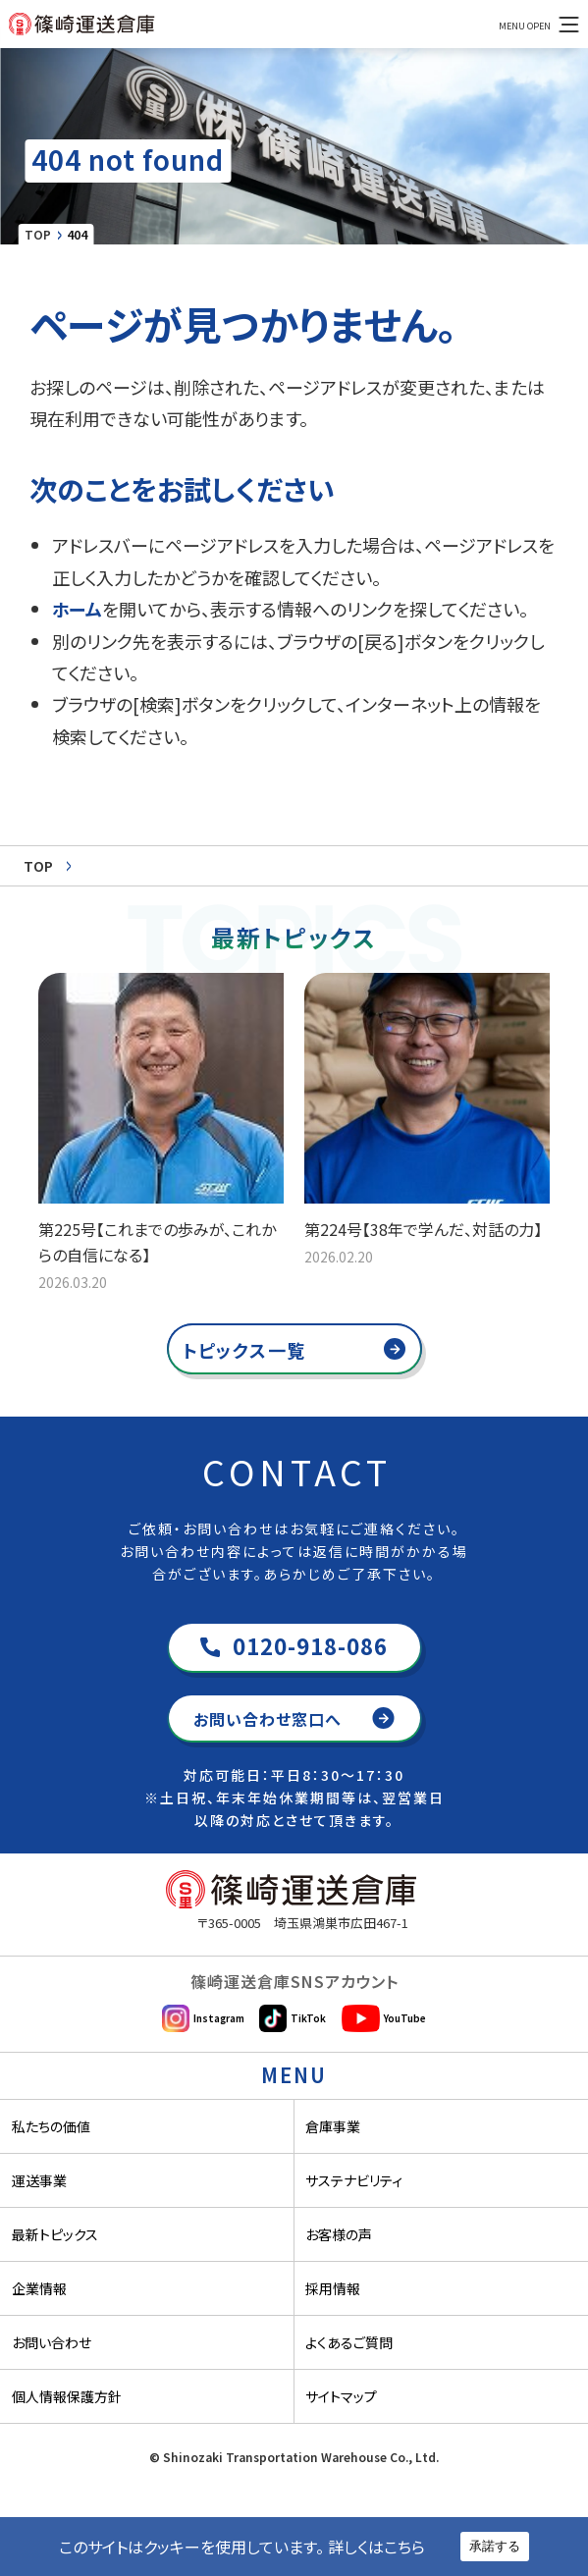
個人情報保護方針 (67, 2396)
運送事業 (39, 2180)
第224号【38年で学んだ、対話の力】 (423, 1229)
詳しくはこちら (376, 2546)
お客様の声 (338, 2234)
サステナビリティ (353, 2180)
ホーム (77, 608)
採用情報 (332, 2288)
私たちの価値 (51, 2126)
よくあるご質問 (349, 2342)
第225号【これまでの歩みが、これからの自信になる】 (157, 1241)
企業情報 (39, 2288)
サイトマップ (341, 2396)
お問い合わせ (51, 2342)
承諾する (494, 2546)
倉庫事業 (332, 2126)
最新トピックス (55, 2234)
